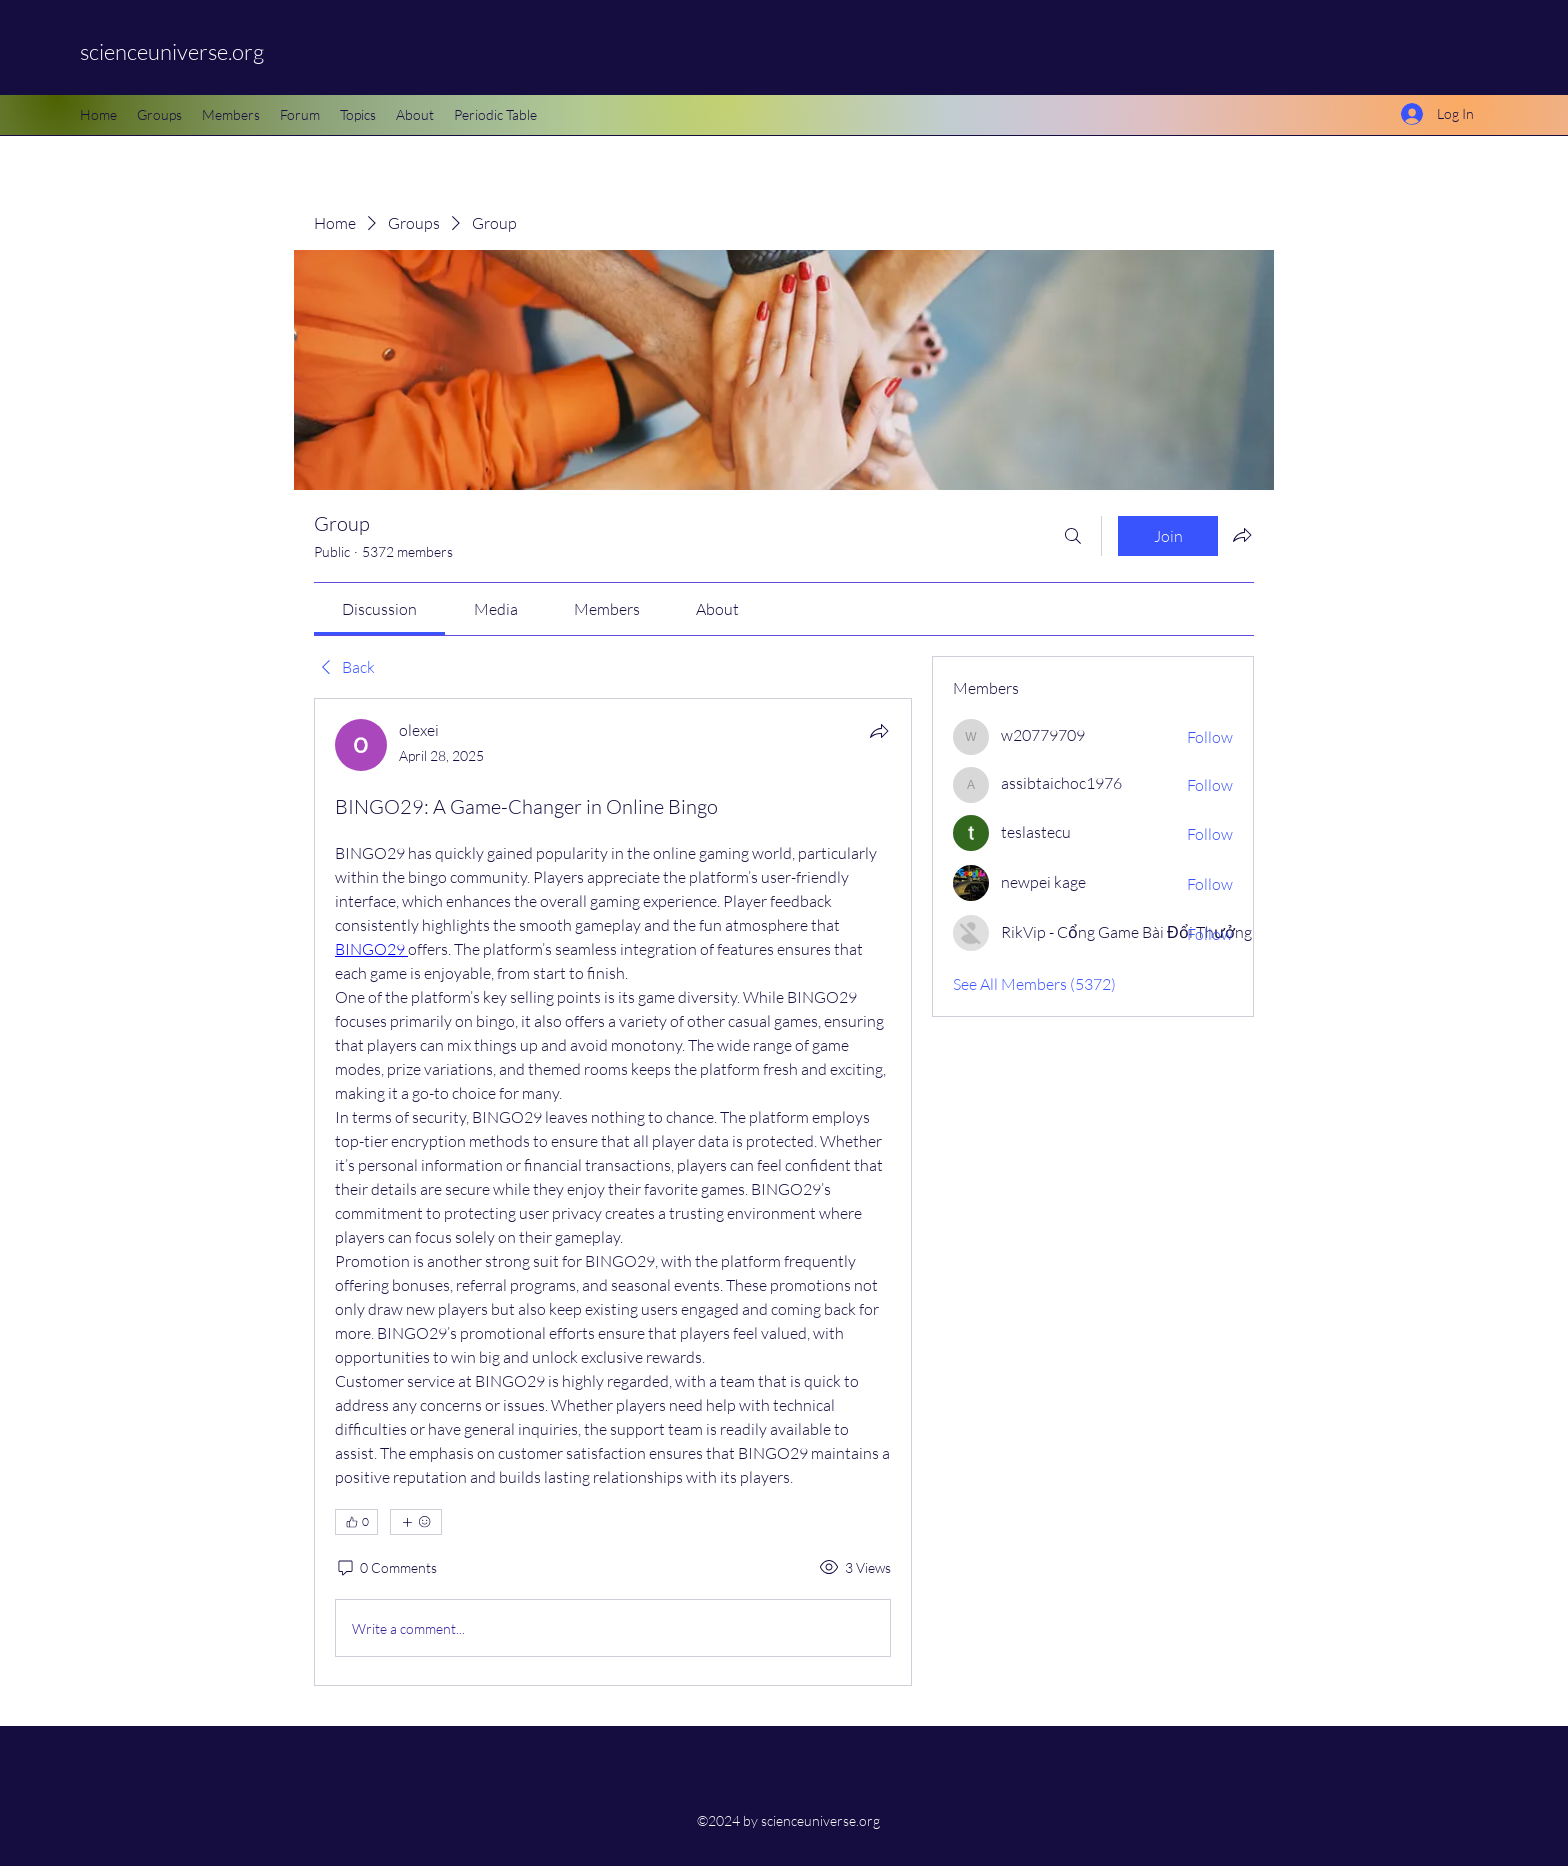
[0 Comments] (386, 1568)
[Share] (879, 731)
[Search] (1073, 536)
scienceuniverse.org (172, 51)
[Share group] (1242, 535)
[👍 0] (356, 1522)
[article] (613, 1192)
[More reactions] (416, 1522)
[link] (379, 609)
